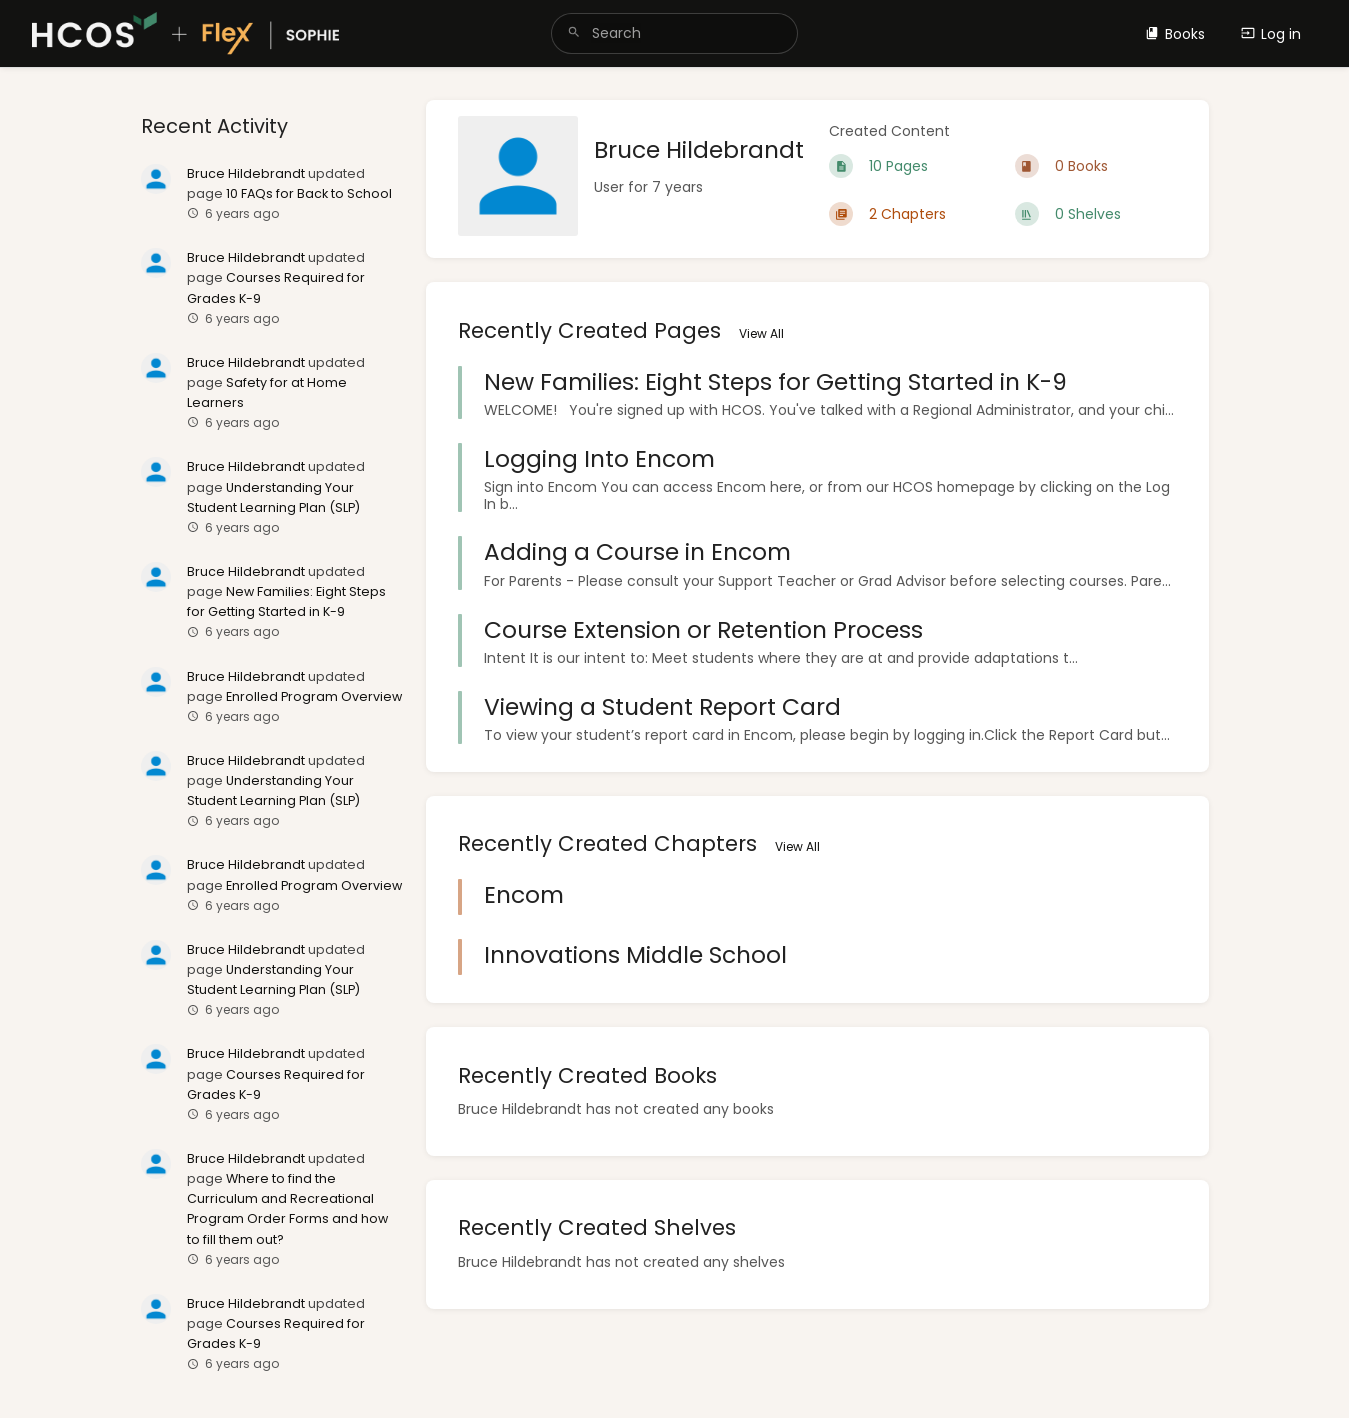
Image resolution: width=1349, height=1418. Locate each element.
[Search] (574, 33)
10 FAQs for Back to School (309, 193)
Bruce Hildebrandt (246, 173)
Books (1175, 34)
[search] (674, 33)
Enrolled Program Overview (314, 696)
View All (761, 333)
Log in (1271, 34)
